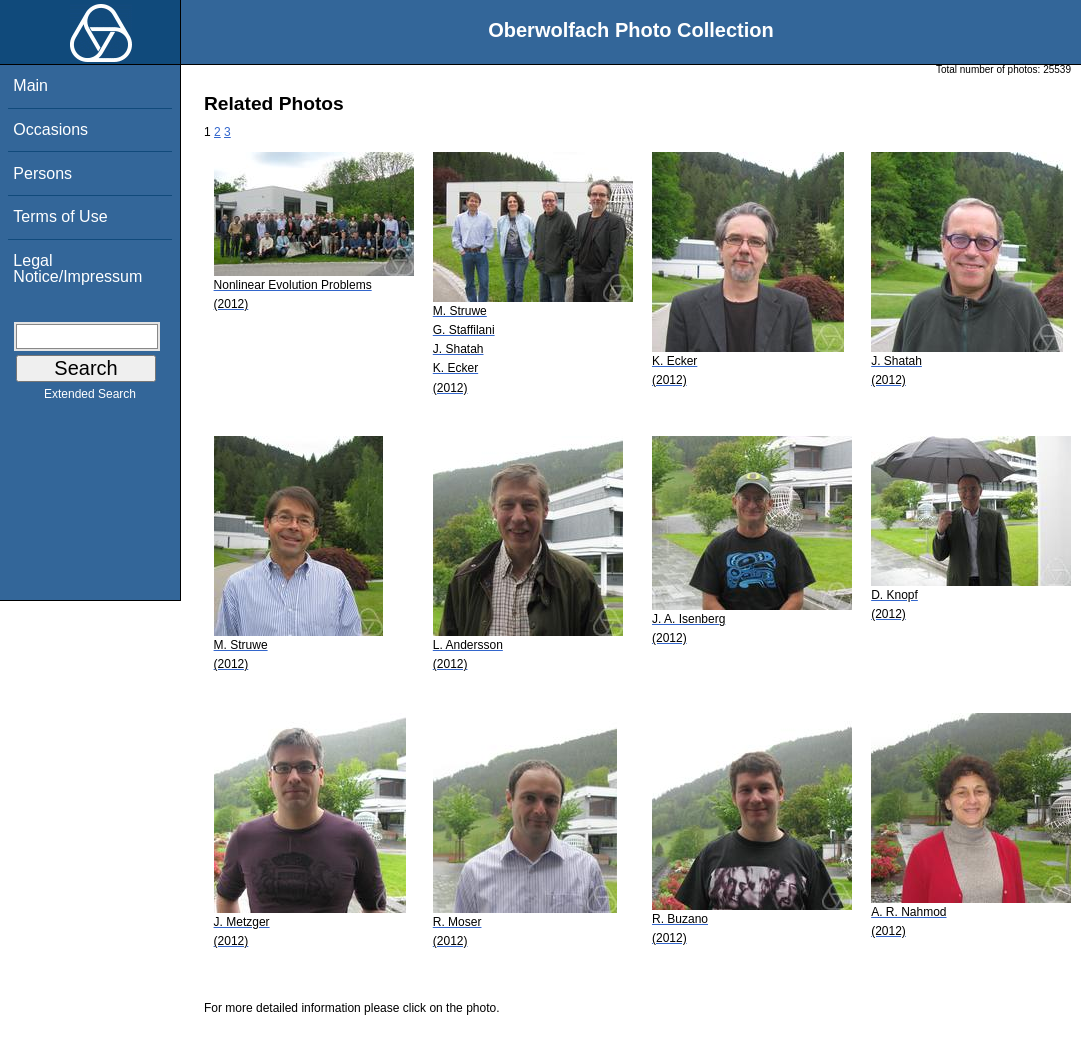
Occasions (50, 129)
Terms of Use (60, 216)
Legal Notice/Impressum (77, 268)
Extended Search (90, 398)
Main (30, 85)
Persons (42, 173)
